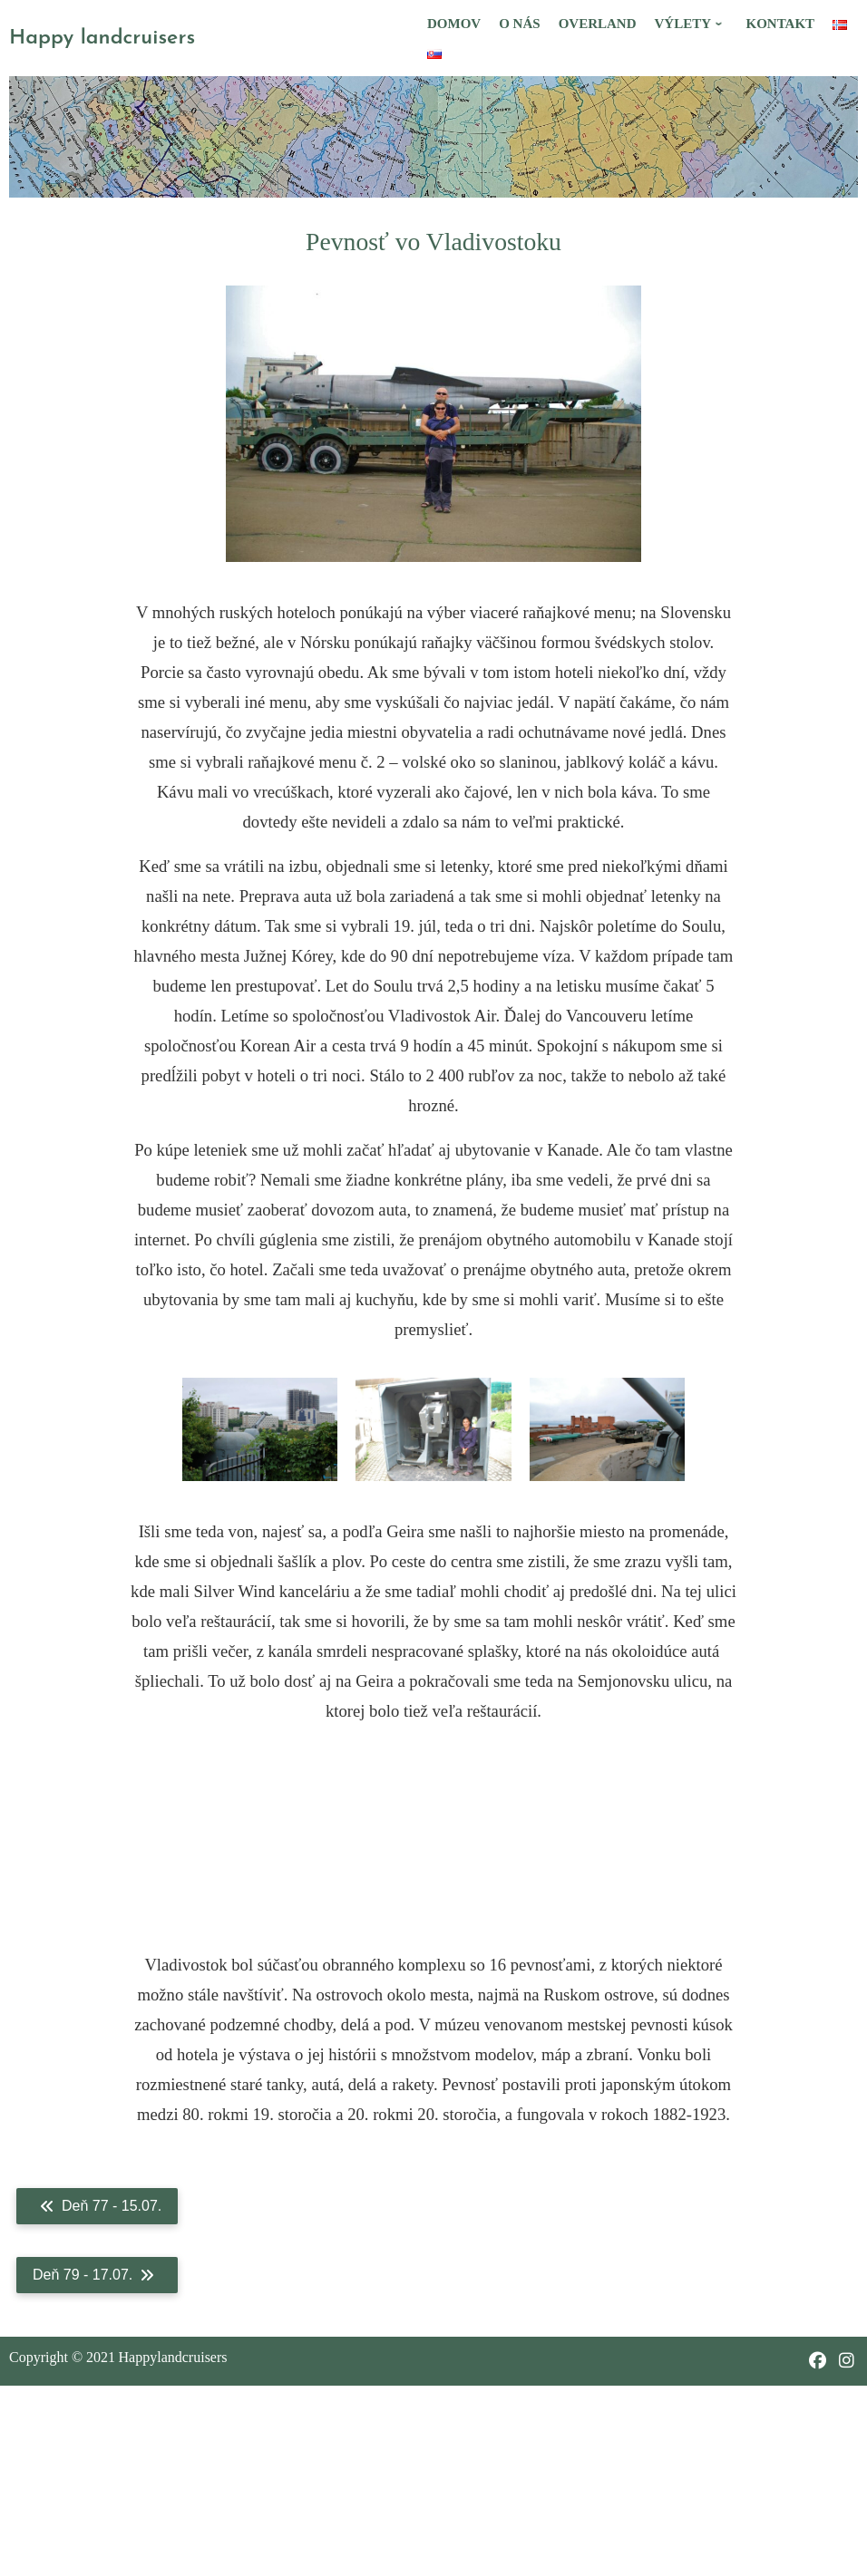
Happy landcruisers (102, 38)
